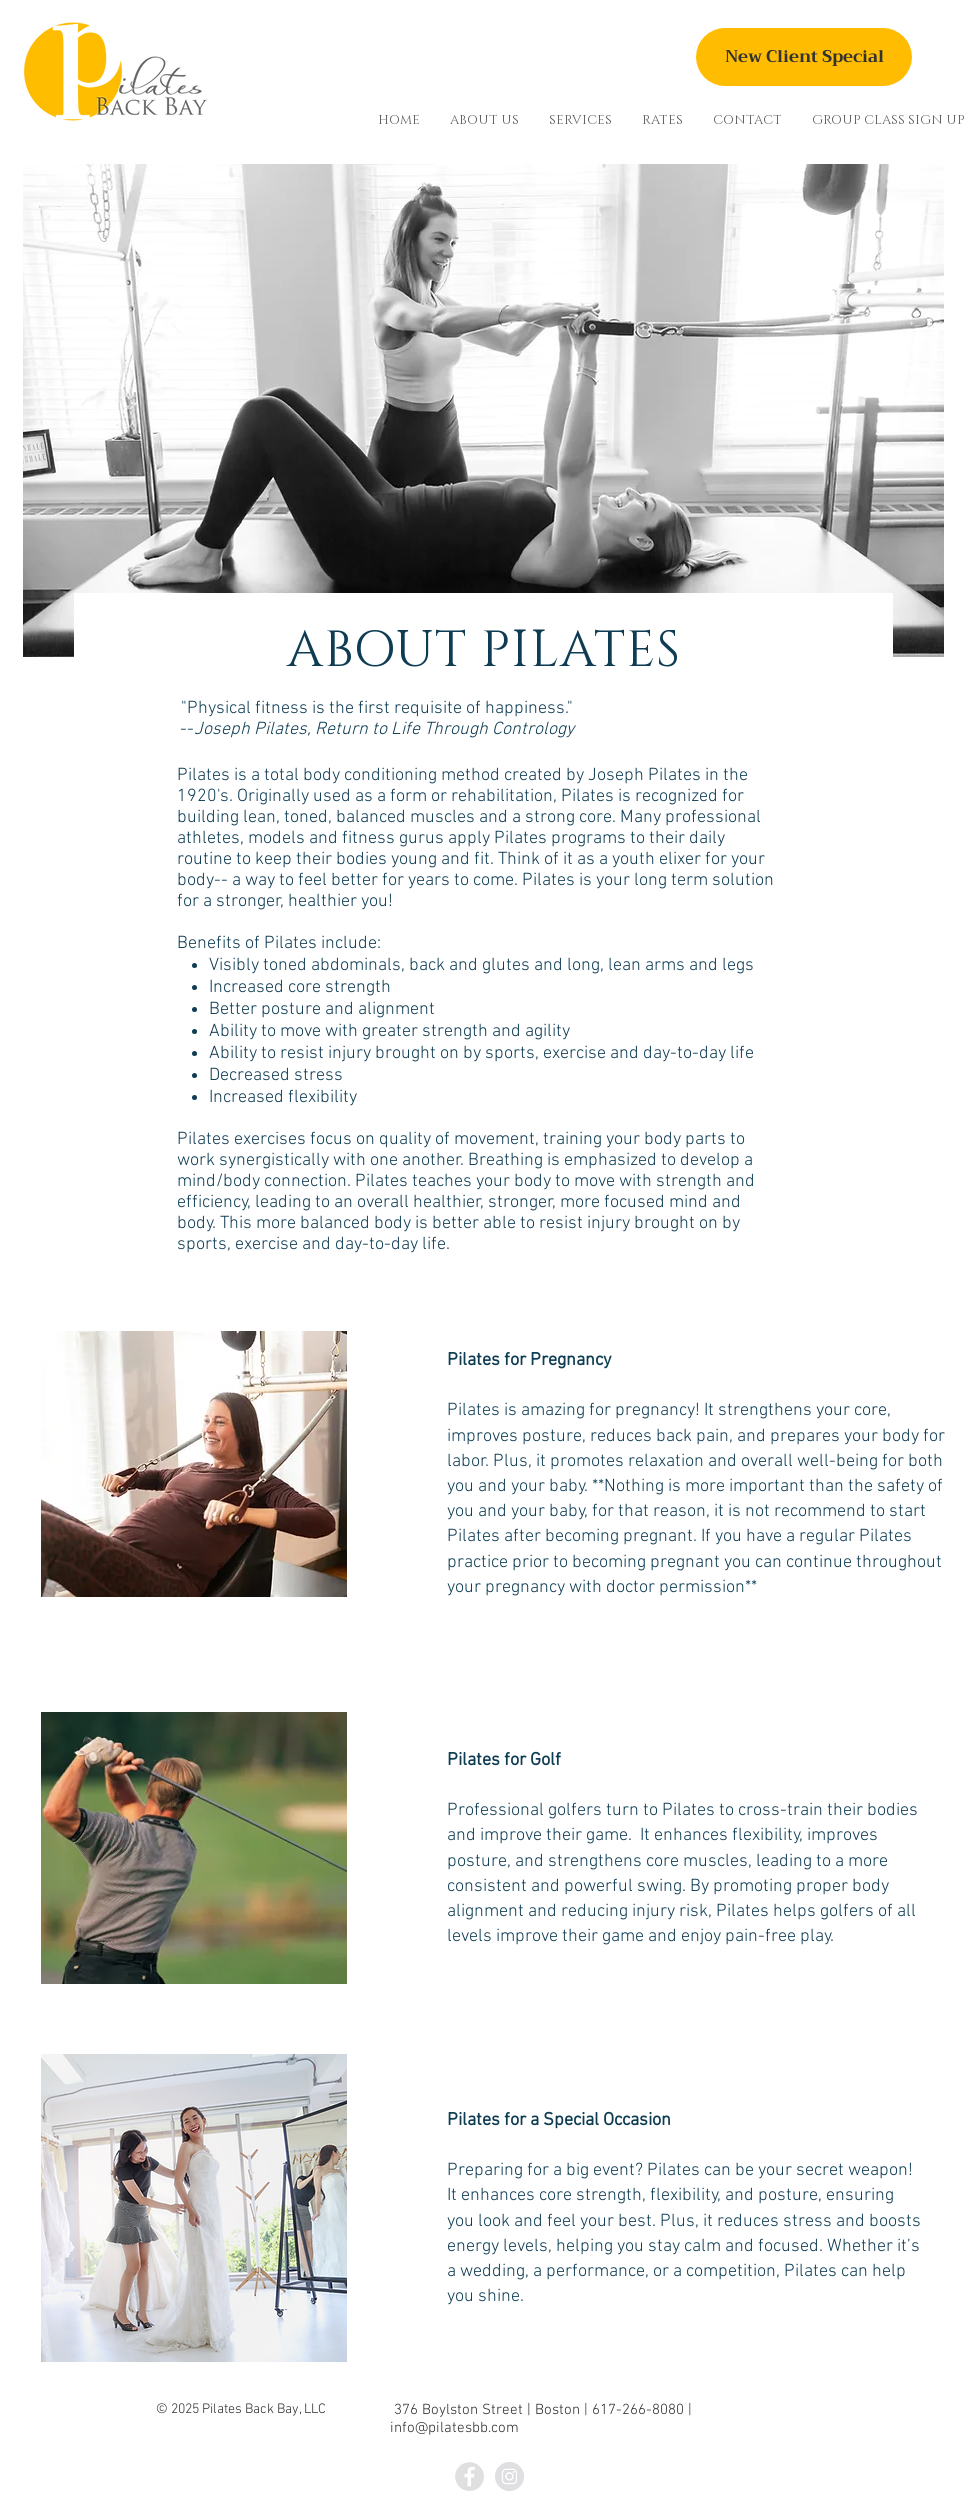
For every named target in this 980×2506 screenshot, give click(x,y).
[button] (484, 120)
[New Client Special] (804, 57)
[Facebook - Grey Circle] (469, 2476)
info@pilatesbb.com (454, 2428)
